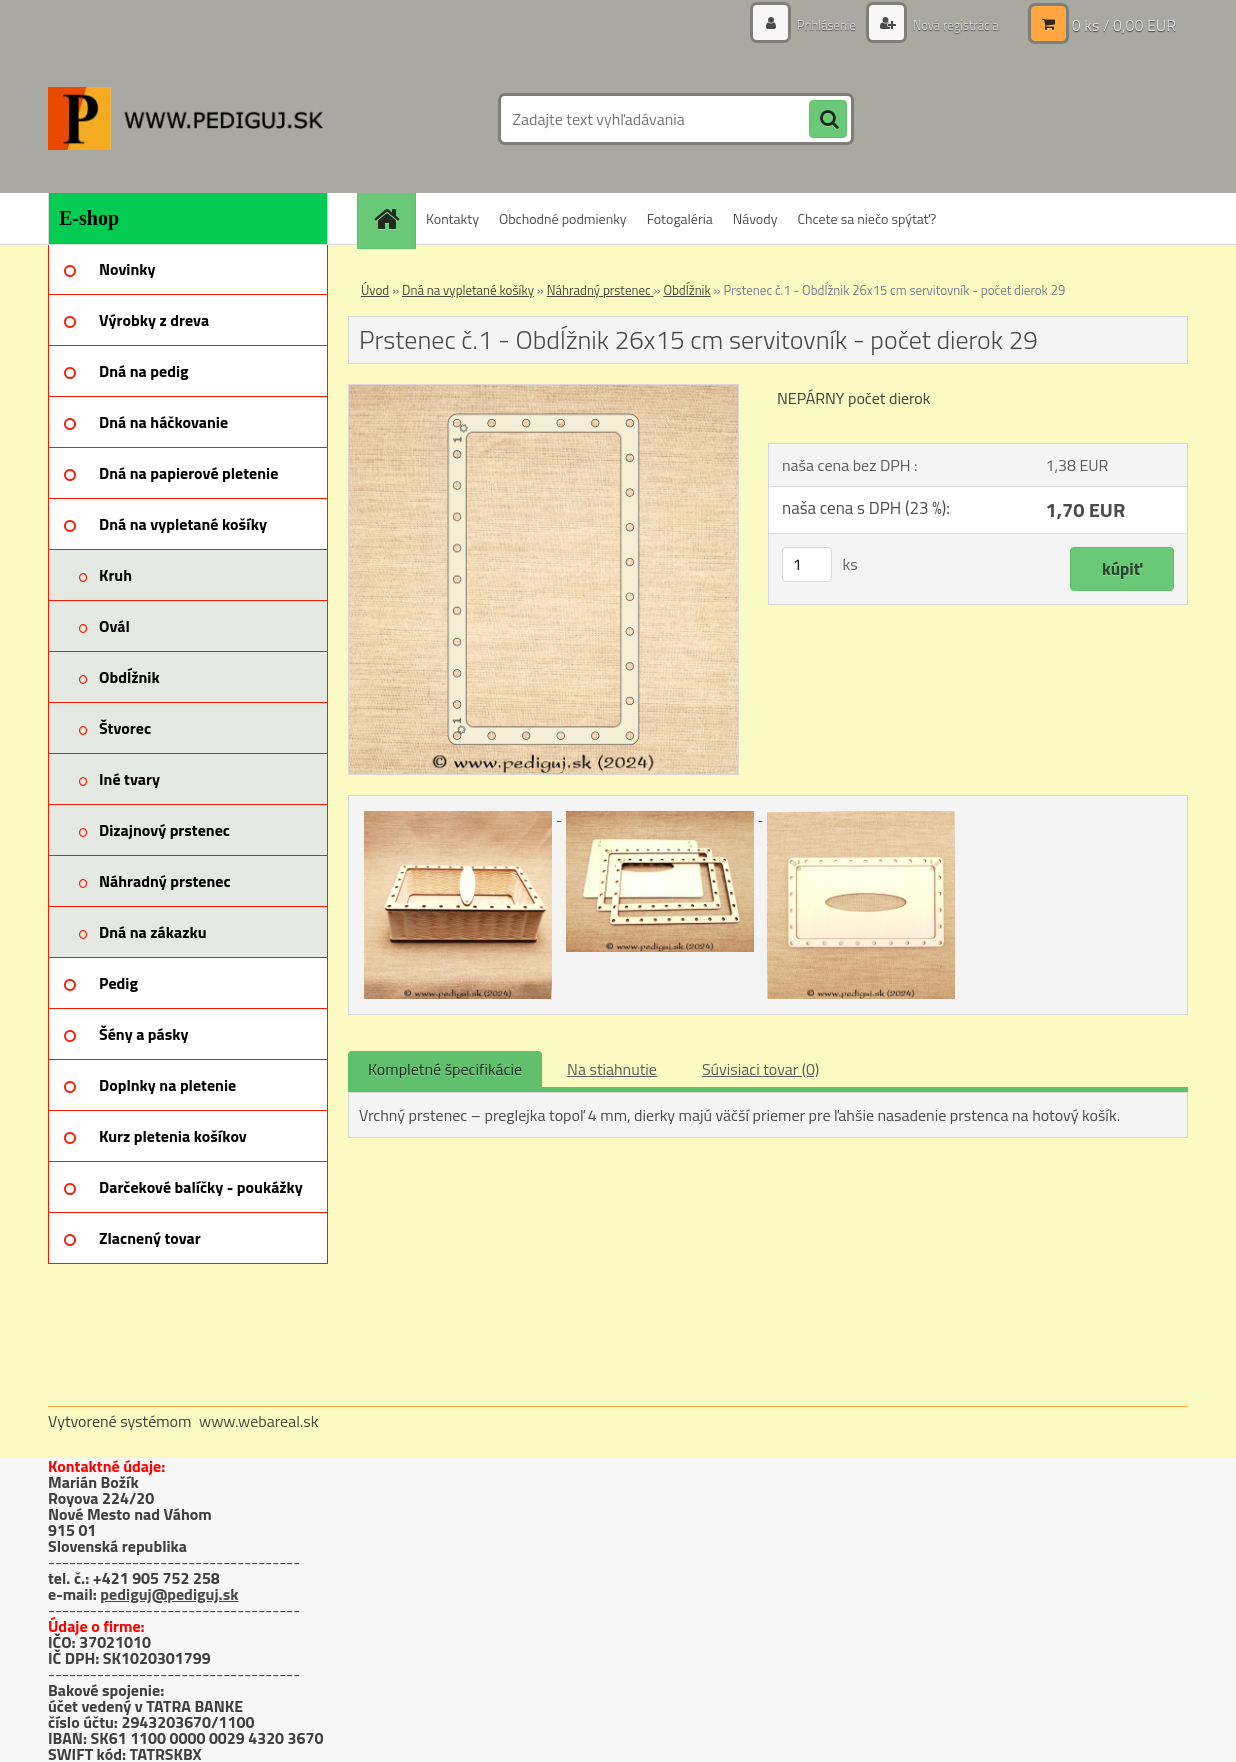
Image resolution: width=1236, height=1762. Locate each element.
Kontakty (452, 218)
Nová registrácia (950, 24)
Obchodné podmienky (563, 218)
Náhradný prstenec (600, 290)
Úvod (375, 290)
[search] (828, 120)
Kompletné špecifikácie (445, 1069)
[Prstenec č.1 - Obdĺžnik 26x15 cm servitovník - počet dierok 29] (543, 393)
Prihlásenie (815, 24)
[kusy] (807, 564)
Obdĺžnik (686, 290)
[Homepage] (393, 218)
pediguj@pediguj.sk (169, 1594)
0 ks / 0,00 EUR (1124, 25)
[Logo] (185, 119)
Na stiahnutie (612, 1069)
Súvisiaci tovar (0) (760, 1069)
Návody (755, 218)
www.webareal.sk (259, 1421)
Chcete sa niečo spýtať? (866, 218)
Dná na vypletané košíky (468, 290)
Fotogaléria (680, 218)
